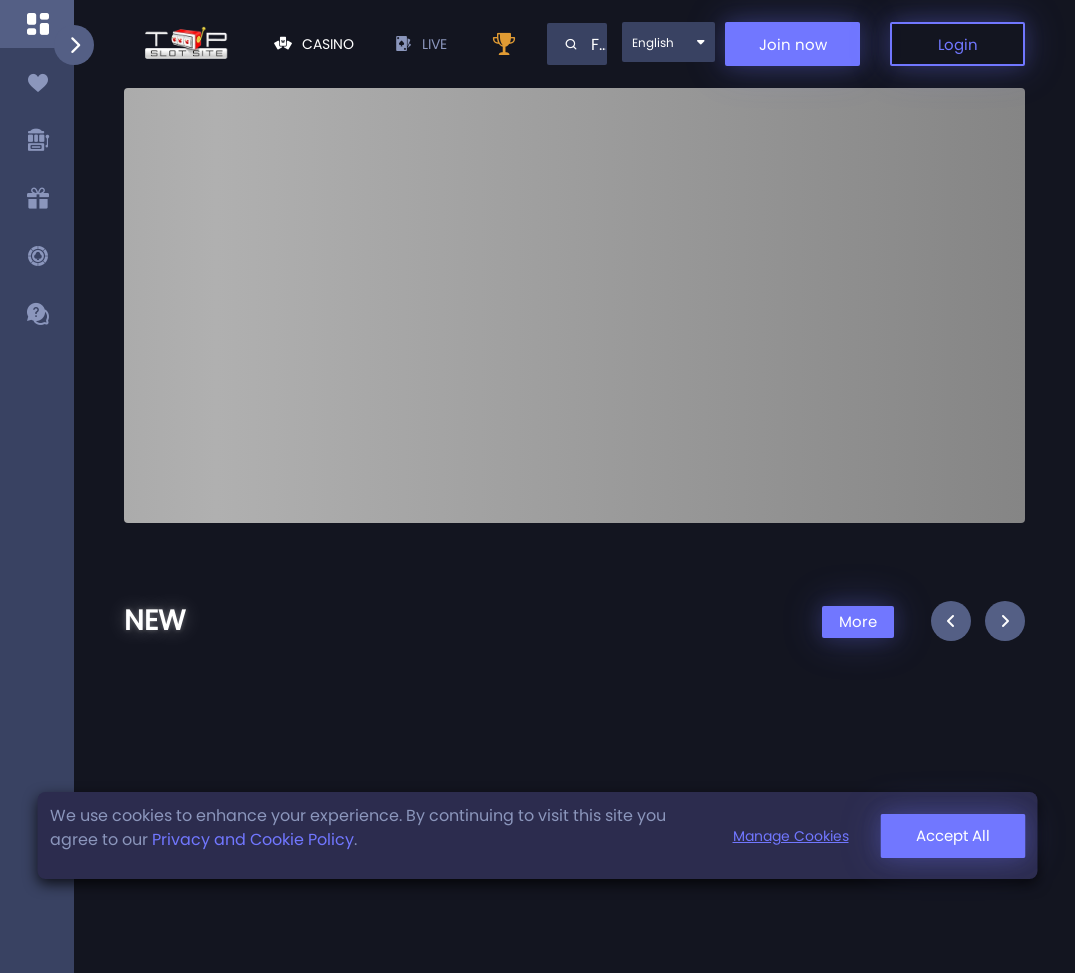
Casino (314, 44)
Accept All (953, 835)
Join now (793, 44)
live (420, 44)
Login (958, 44)
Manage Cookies (791, 836)
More (858, 621)
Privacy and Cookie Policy (253, 839)
